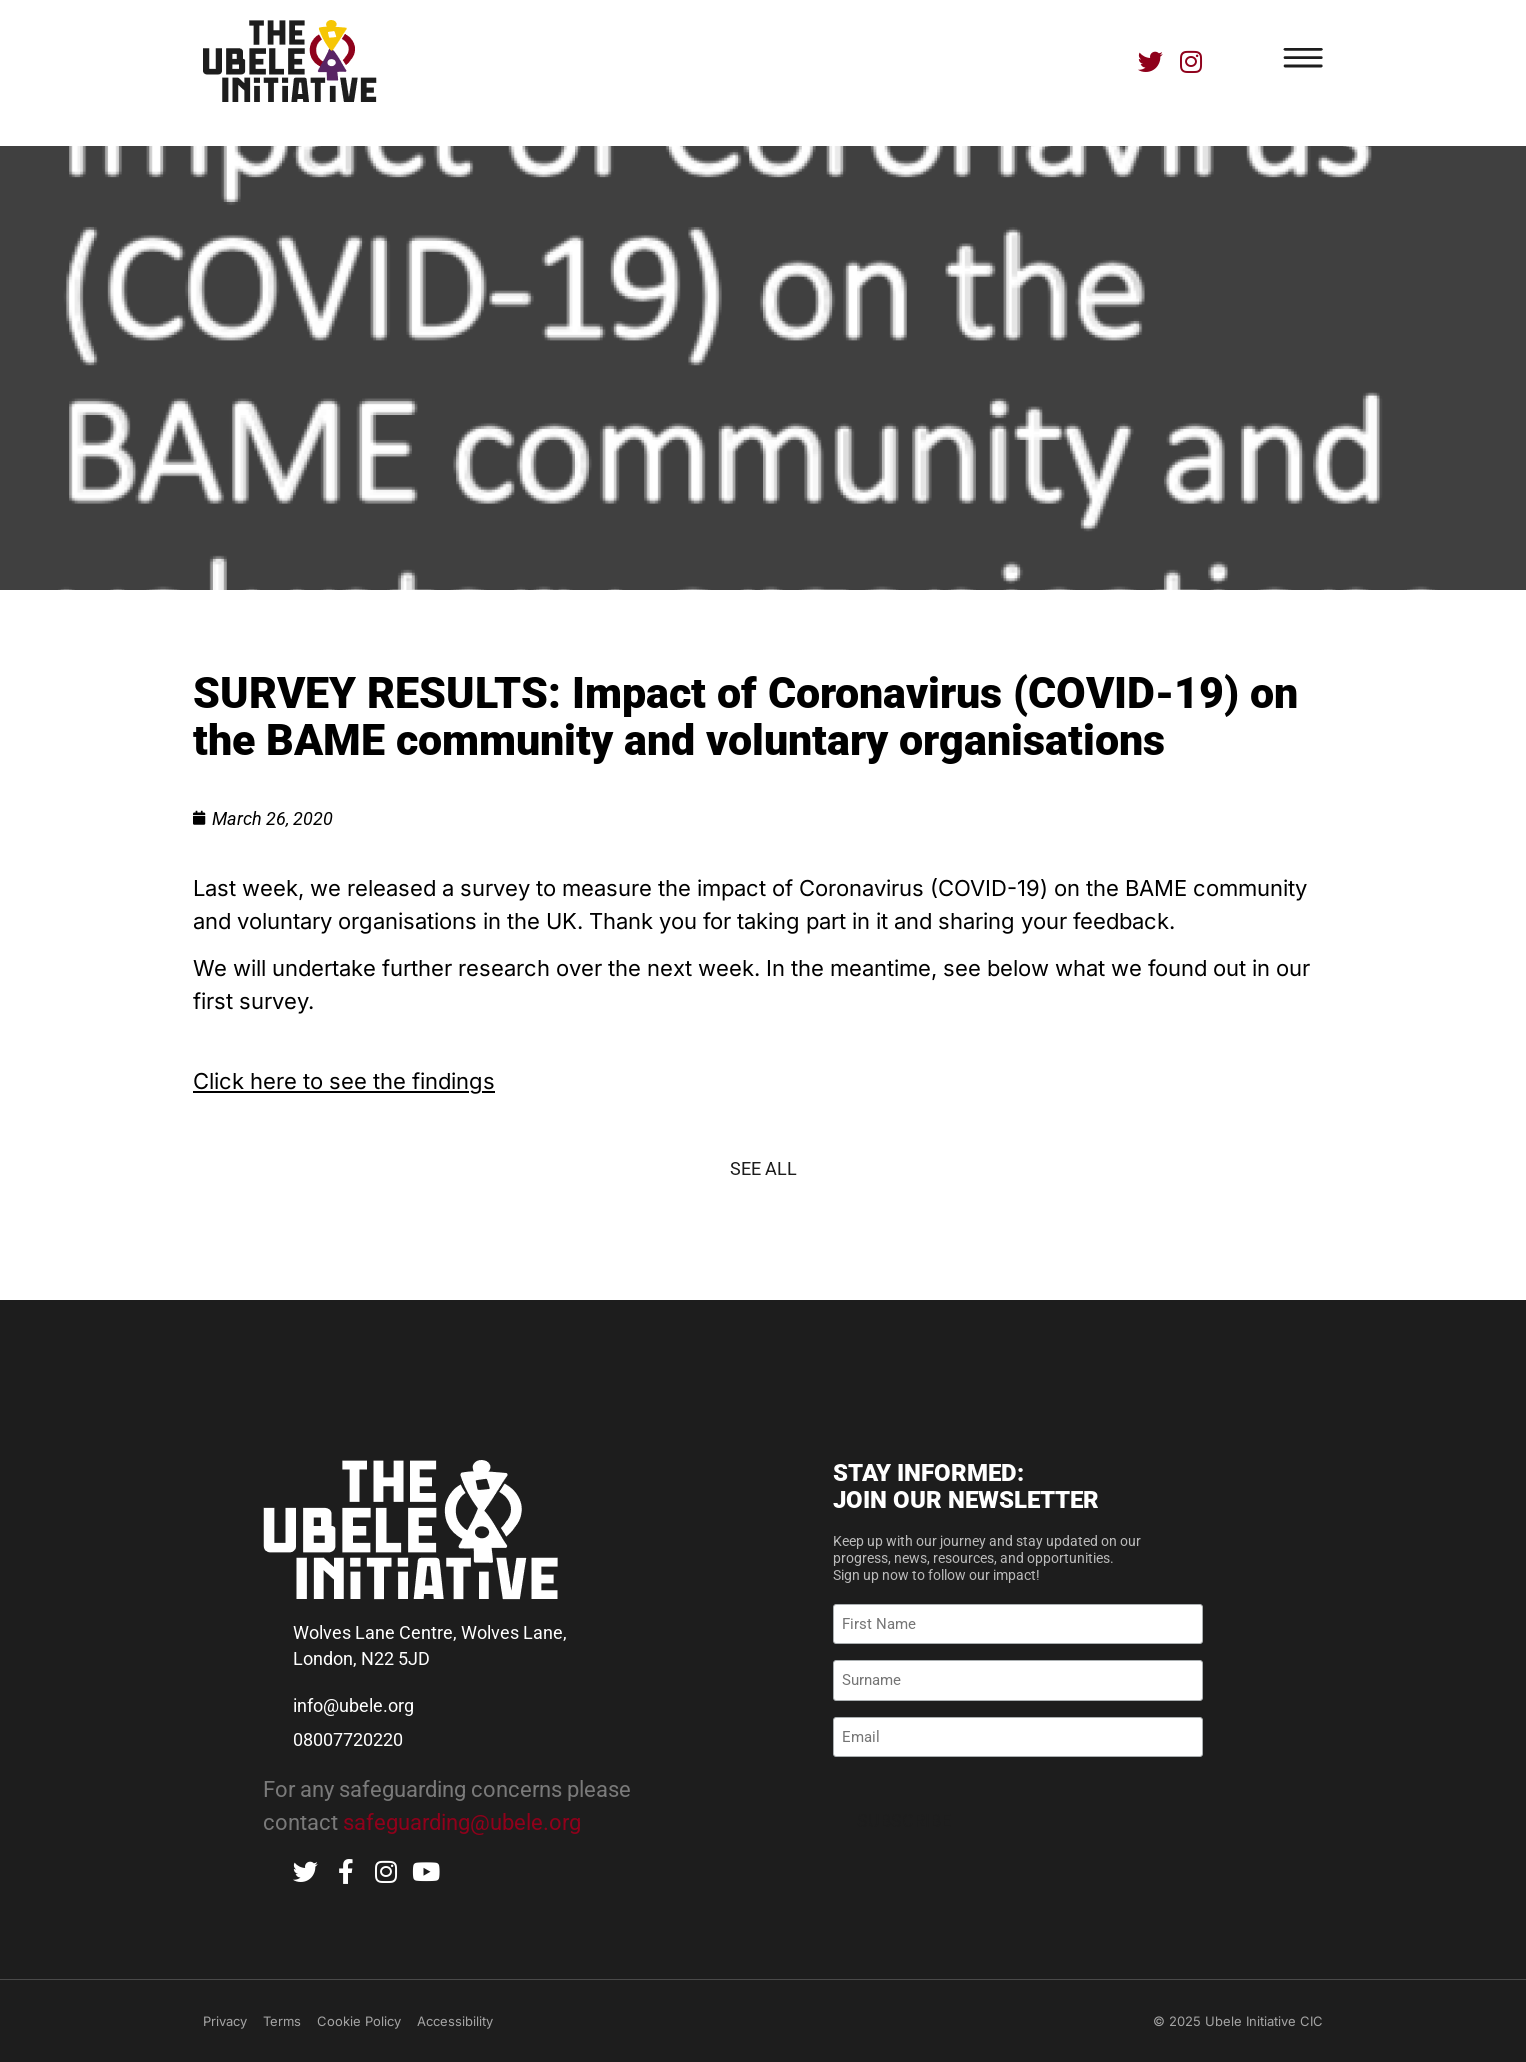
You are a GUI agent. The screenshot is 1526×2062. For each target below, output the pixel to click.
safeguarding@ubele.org (462, 1822)
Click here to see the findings (344, 1081)
